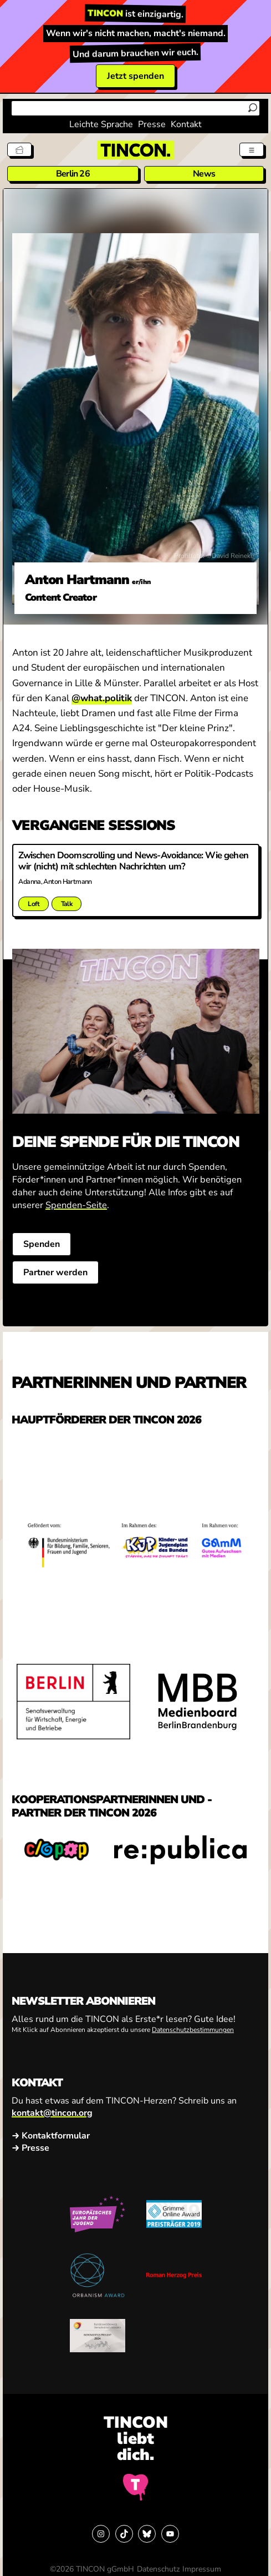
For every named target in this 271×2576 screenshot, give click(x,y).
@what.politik (101, 698)
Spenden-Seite (76, 1205)
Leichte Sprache (101, 124)
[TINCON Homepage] (136, 150)
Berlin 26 (73, 174)
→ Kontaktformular (51, 2136)
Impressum (201, 2569)
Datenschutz (158, 2569)
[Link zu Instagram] (101, 2534)
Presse (152, 124)
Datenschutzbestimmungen (193, 2029)
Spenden (41, 1244)
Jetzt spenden (135, 76)
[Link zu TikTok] (124, 2534)
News (204, 174)
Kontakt (186, 124)
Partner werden (55, 1272)
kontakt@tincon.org (52, 2113)
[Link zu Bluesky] (147, 2534)
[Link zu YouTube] (170, 2534)
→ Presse (30, 2148)
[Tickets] (19, 150)
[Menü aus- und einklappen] (251, 150)
